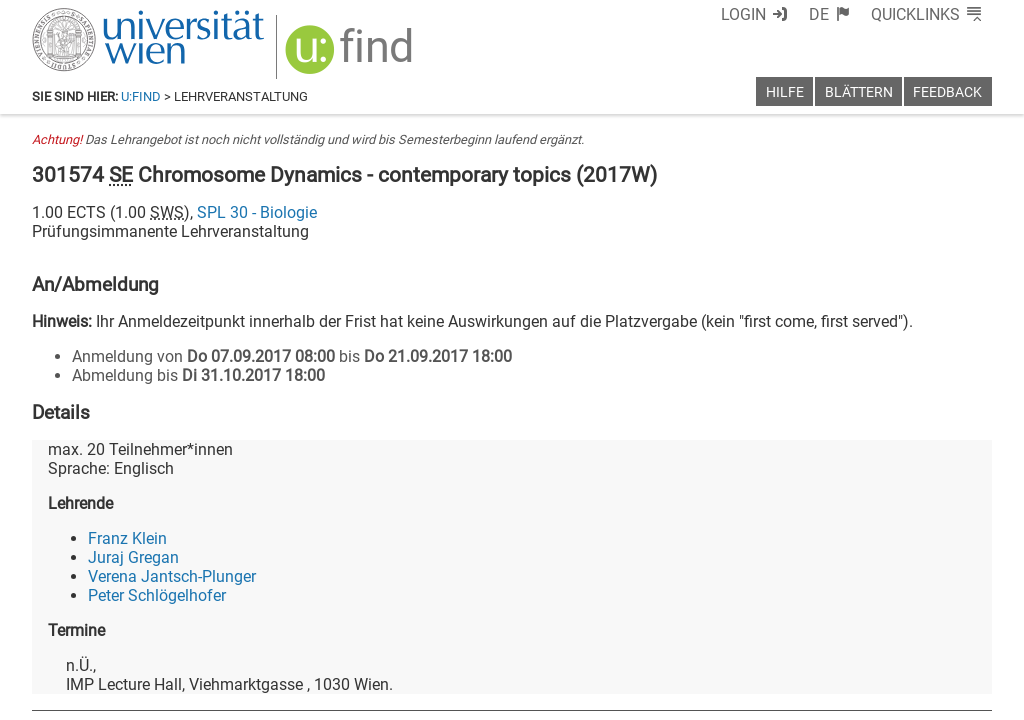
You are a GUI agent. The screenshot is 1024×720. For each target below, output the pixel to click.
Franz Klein (127, 538)
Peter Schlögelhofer (157, 595)
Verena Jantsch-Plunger (172, 576)
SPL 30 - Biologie (257, 212)
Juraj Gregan (133, 557)
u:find (141, 96)
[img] (351, 56)
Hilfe (785, 92)
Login (743, 14)
